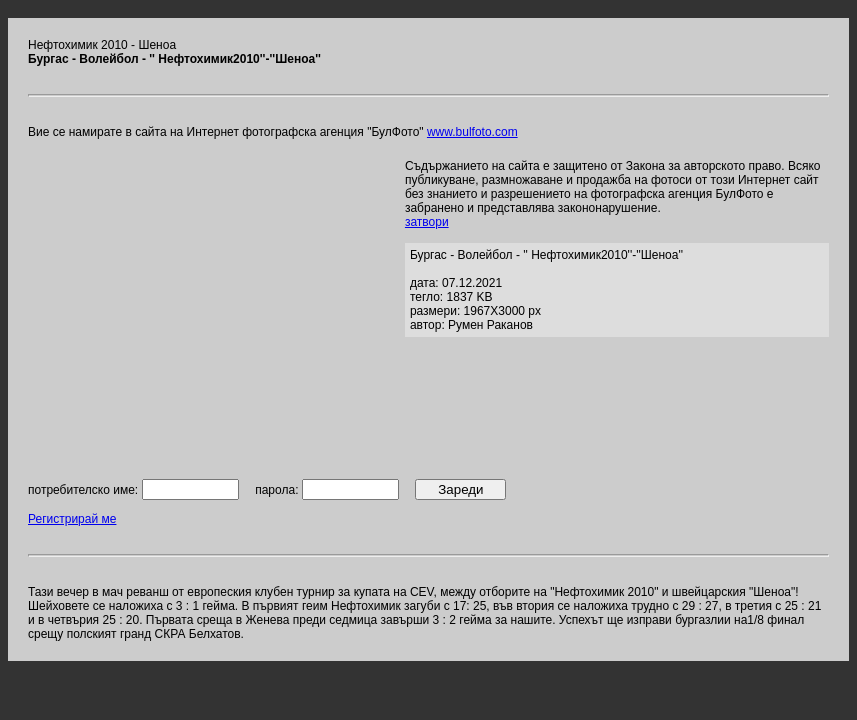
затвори (427, 222)
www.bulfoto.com (472, 132)
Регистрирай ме (72, 519)
